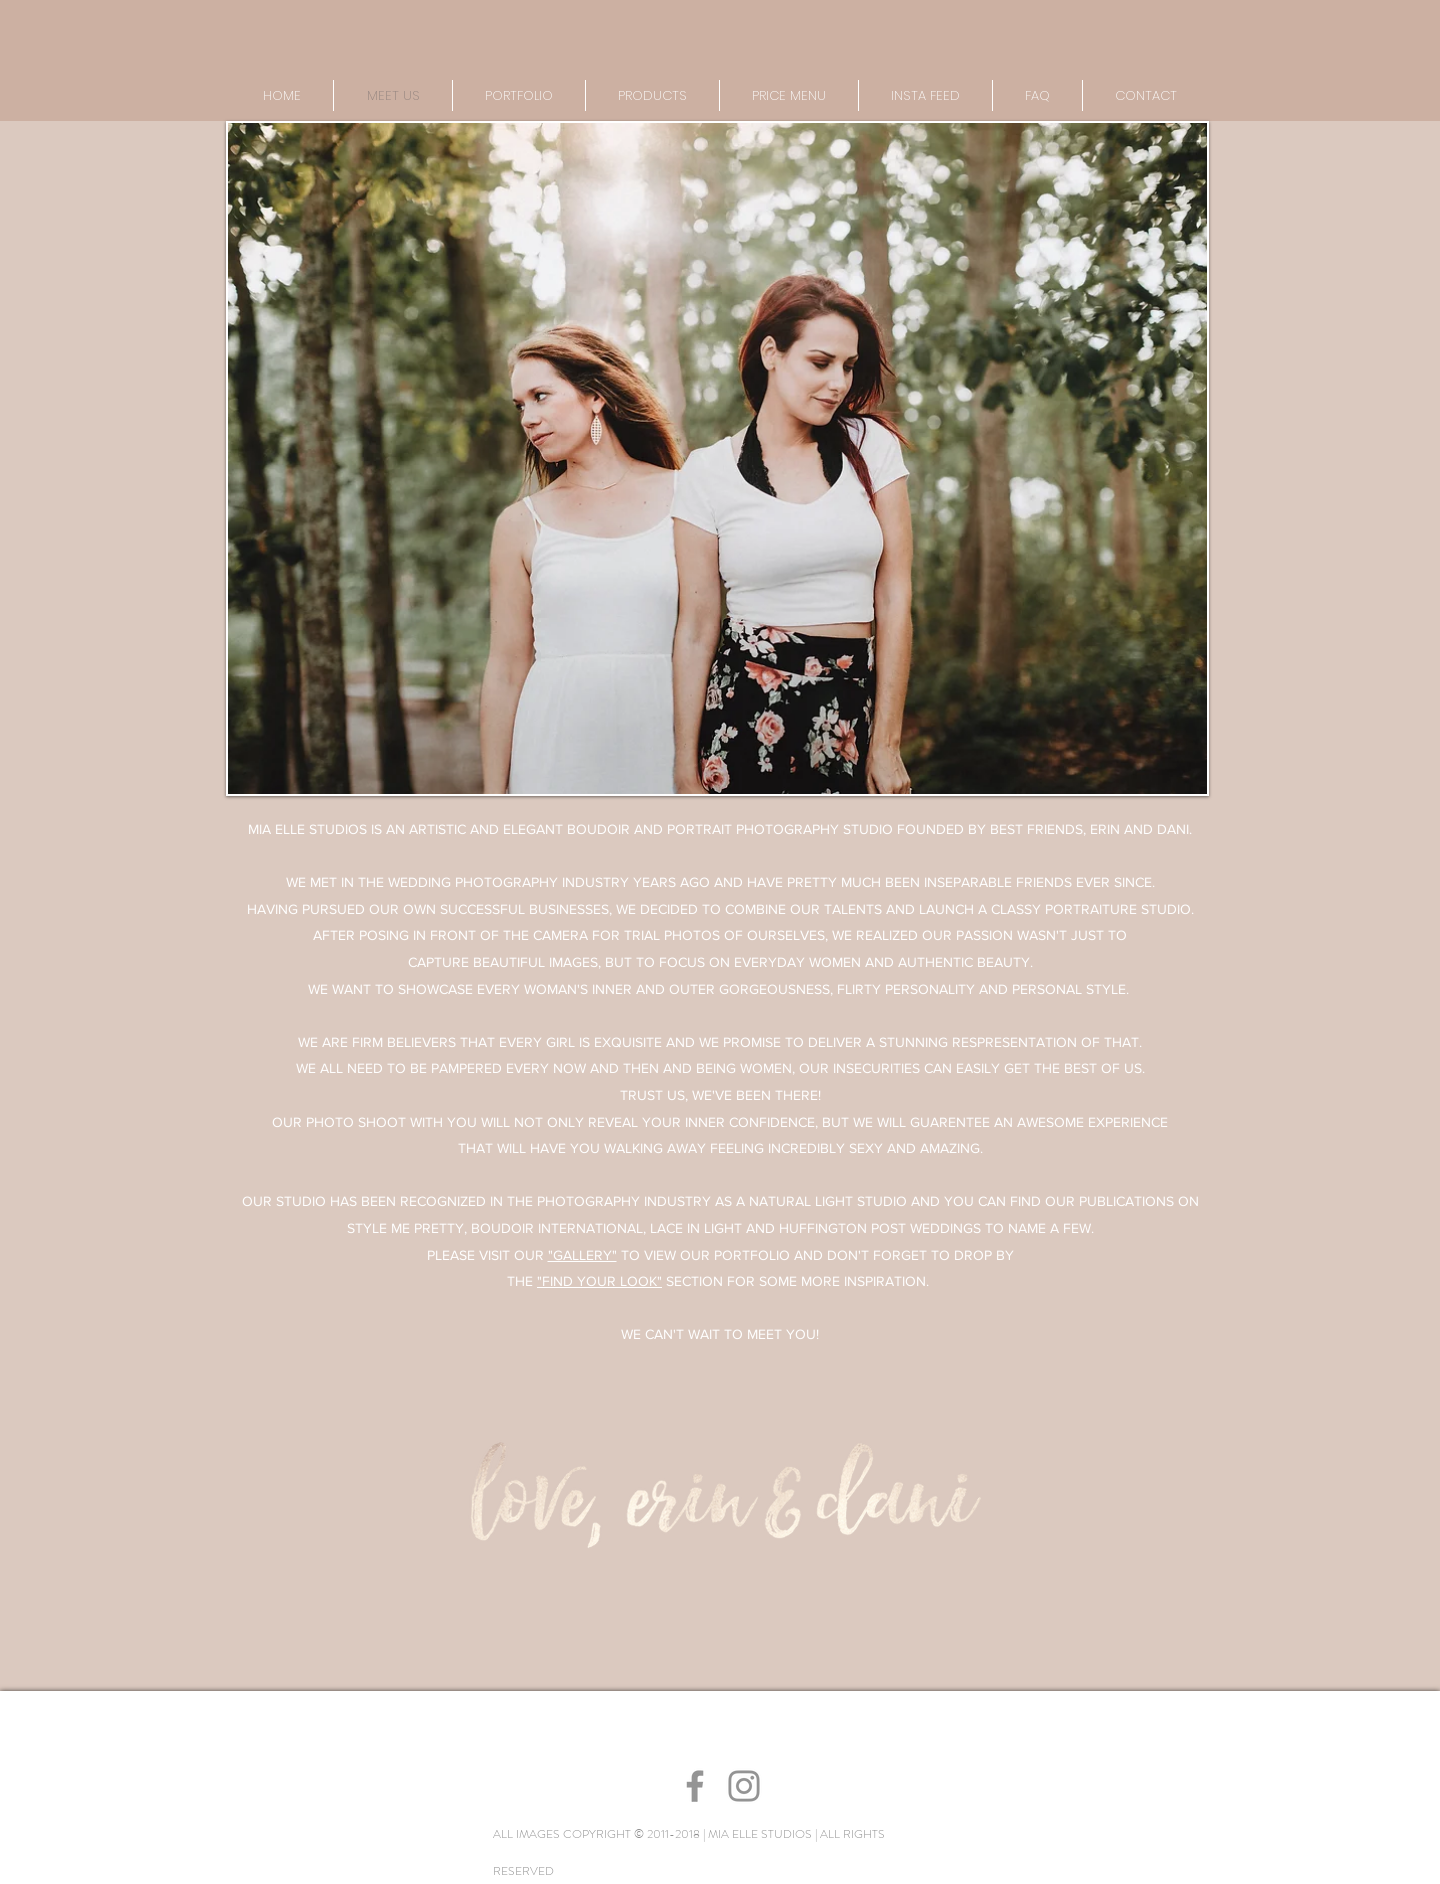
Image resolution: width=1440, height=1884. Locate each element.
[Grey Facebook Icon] (695, 1786)
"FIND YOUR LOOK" (599, 1281)
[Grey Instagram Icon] (744, 1786)
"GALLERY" (582, 1255)
